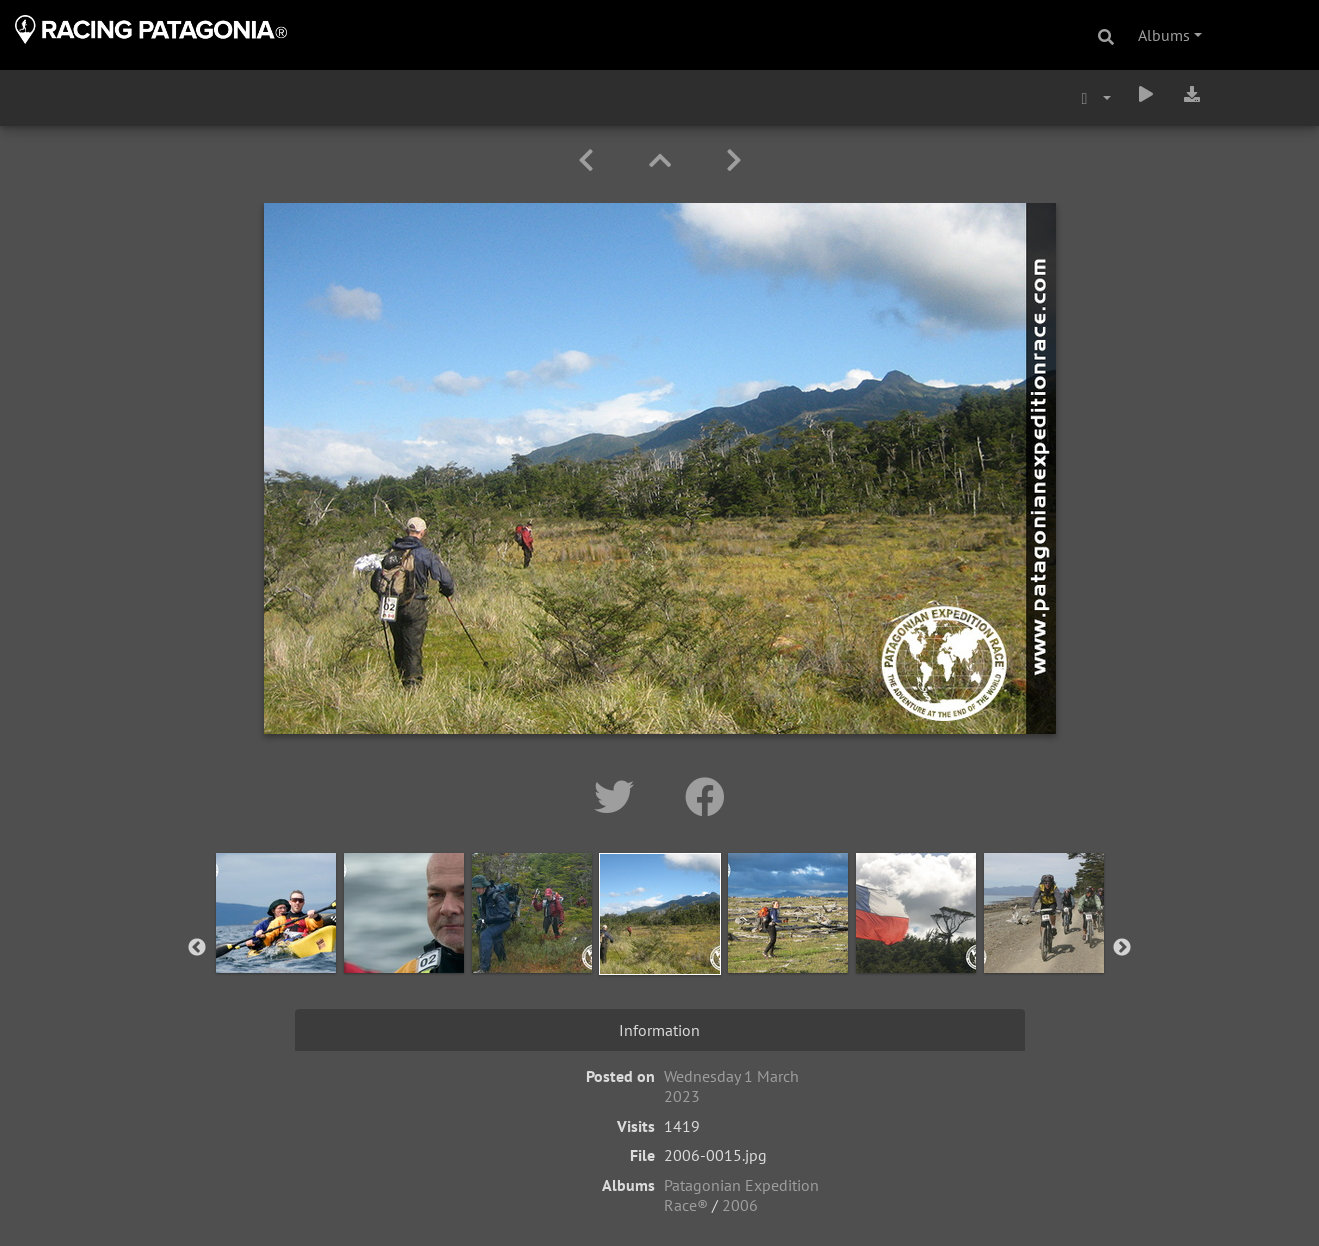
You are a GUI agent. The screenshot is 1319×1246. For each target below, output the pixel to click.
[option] (276, 944)
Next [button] (1122, 948)
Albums (1164, 35)
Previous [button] (197, 948)
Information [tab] (659, 1030)
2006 (740, 1205)
